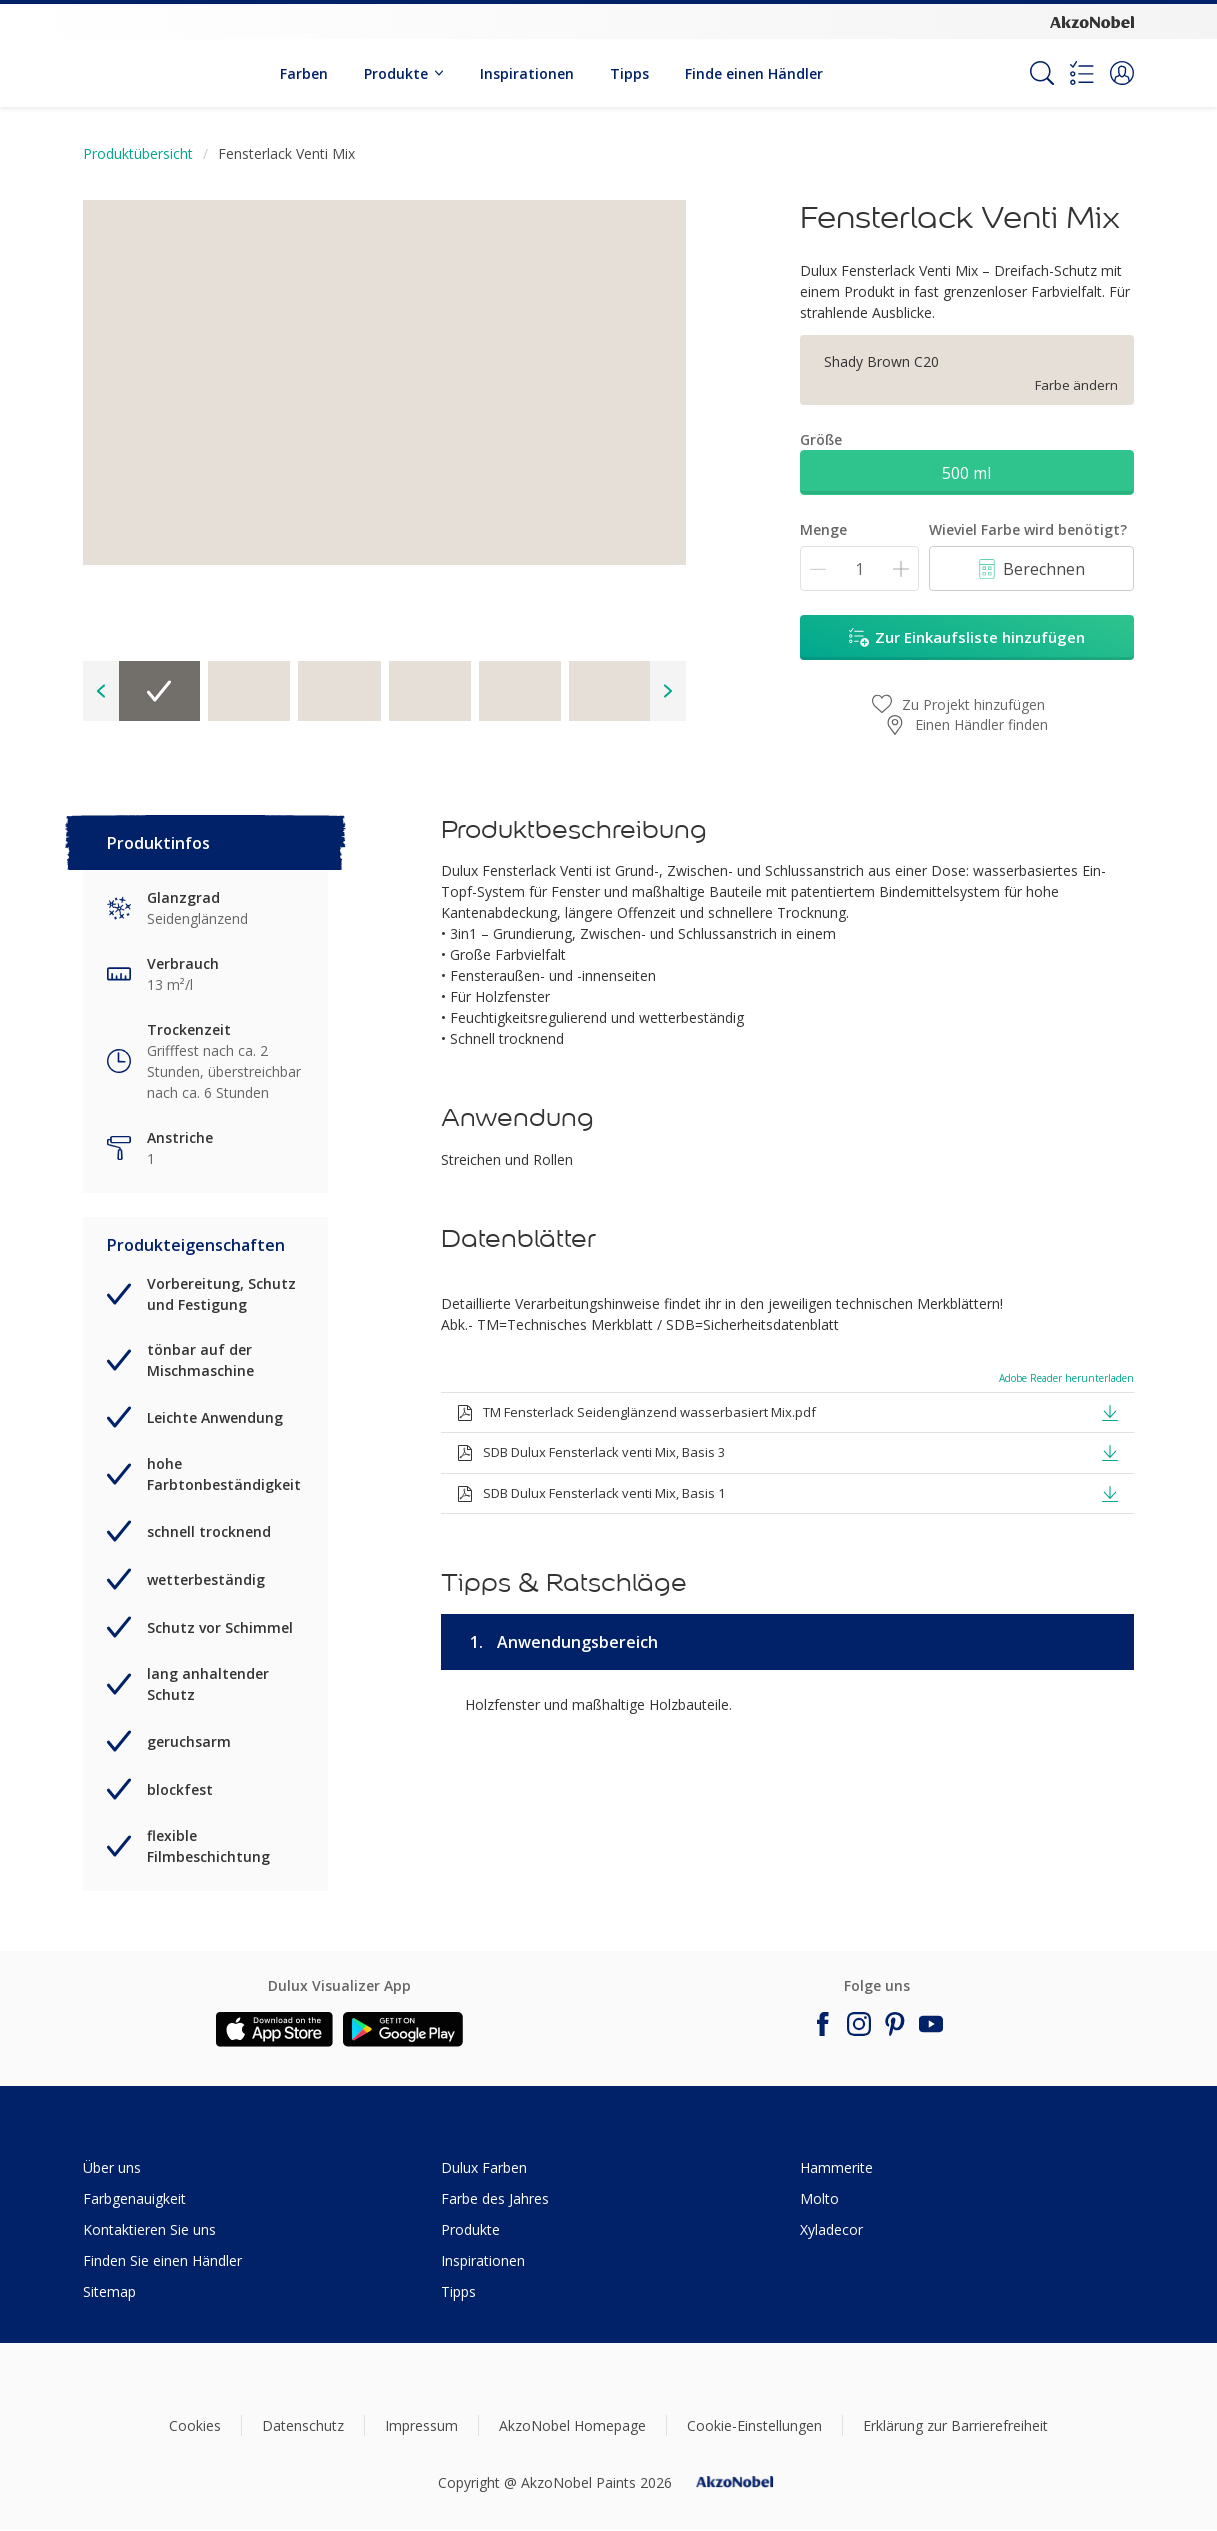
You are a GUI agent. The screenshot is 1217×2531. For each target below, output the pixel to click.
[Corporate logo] (1092, 21)
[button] (1122, 73)
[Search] (1042, 73)
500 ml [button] (966, 473)
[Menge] (859, 568)
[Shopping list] (1082, 73)
